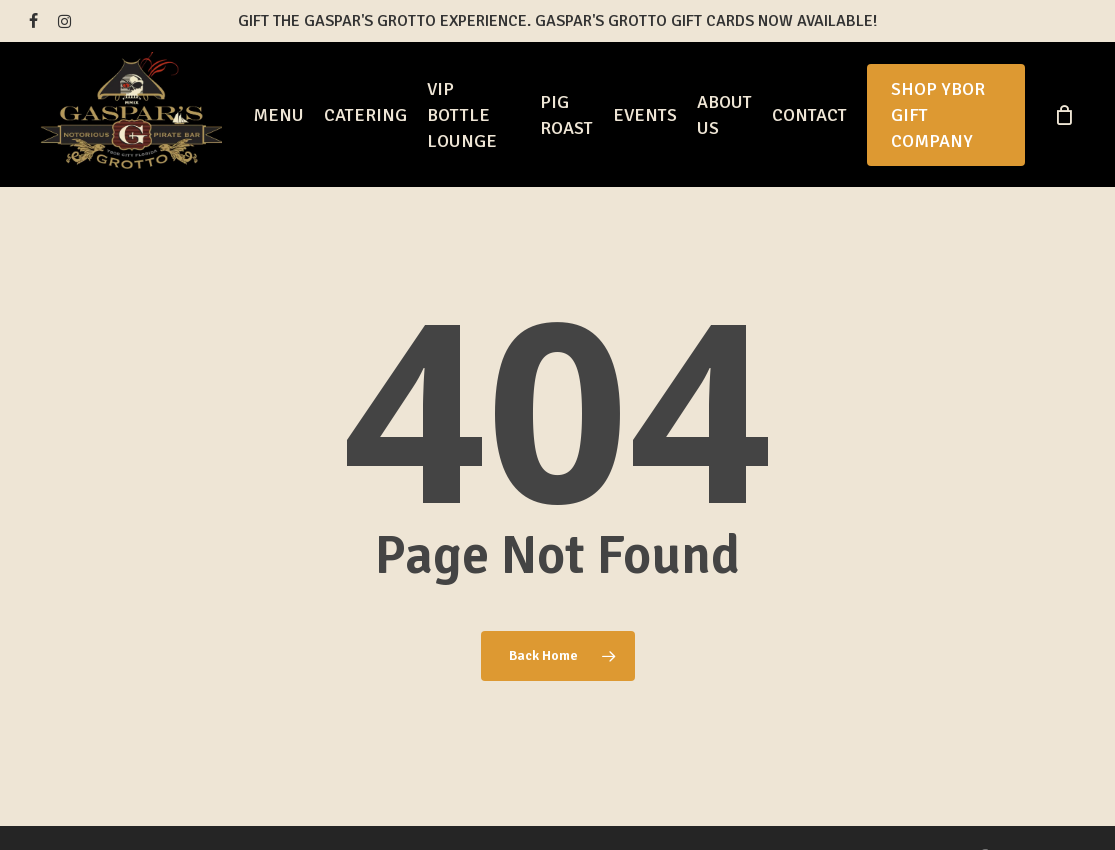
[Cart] (1064, 115)
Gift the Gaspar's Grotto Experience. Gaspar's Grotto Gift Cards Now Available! (557, 21)
